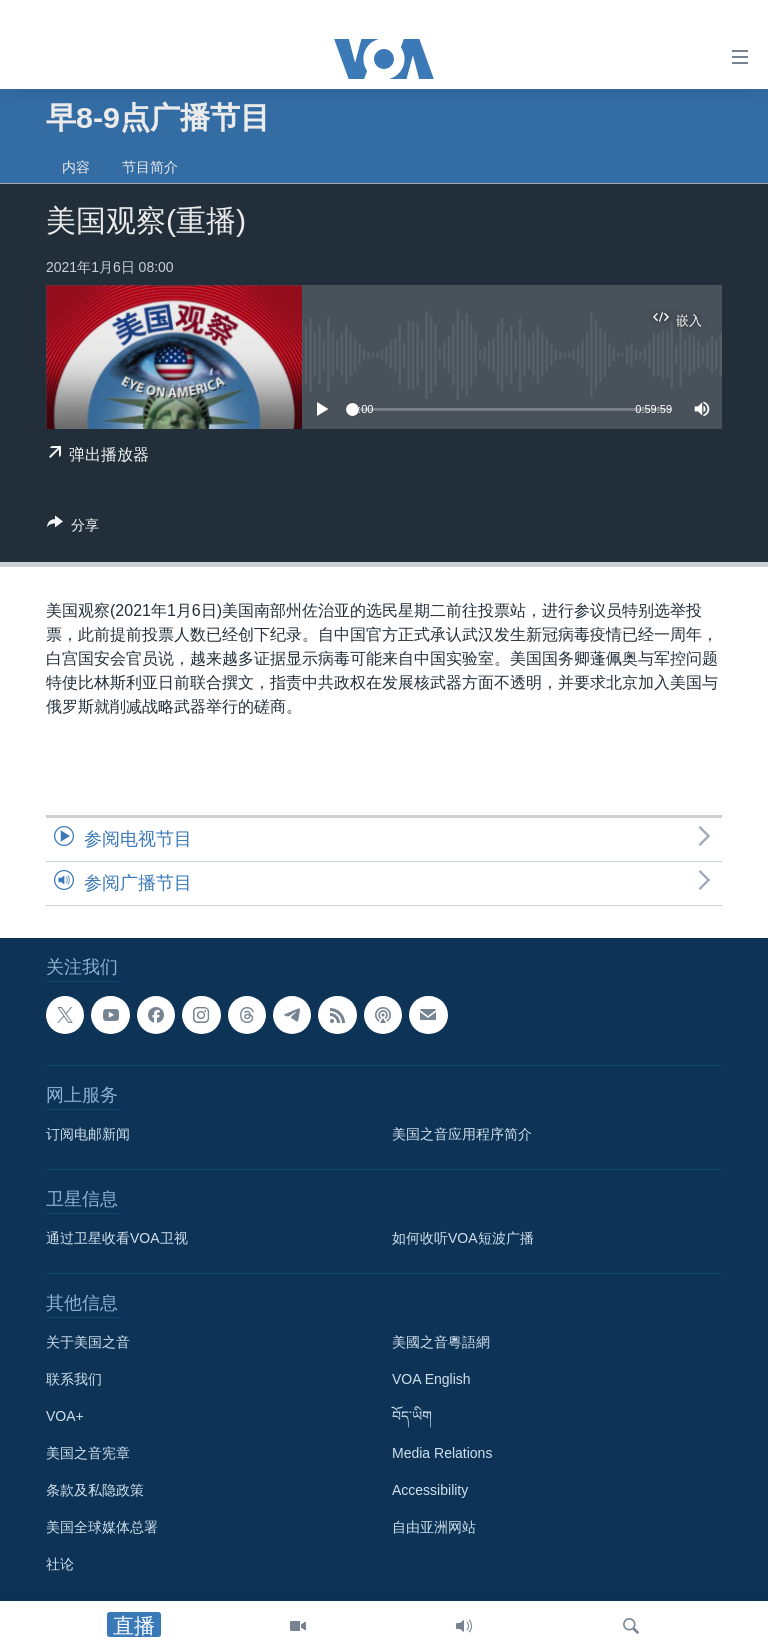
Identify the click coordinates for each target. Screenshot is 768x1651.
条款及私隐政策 (95, 1491)
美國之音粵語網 (441, 1343)
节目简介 (150, 167)
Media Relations (442, 1454)
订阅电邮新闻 (88, 1135)
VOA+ (65, 1417)
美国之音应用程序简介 (462, 1135)
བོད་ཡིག (412, 1417)
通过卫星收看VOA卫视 (117, 1239)
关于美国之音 (88, 1343)
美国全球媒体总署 (102, 1528)
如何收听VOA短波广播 (463, 1239)
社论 (60, 1565)
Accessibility (430, 1491)
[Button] (73, 528)
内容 (76, 167)
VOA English (431, 1380)
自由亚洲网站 (434, 1528)
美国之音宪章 (88, 1454)
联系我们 (74, 1380)
